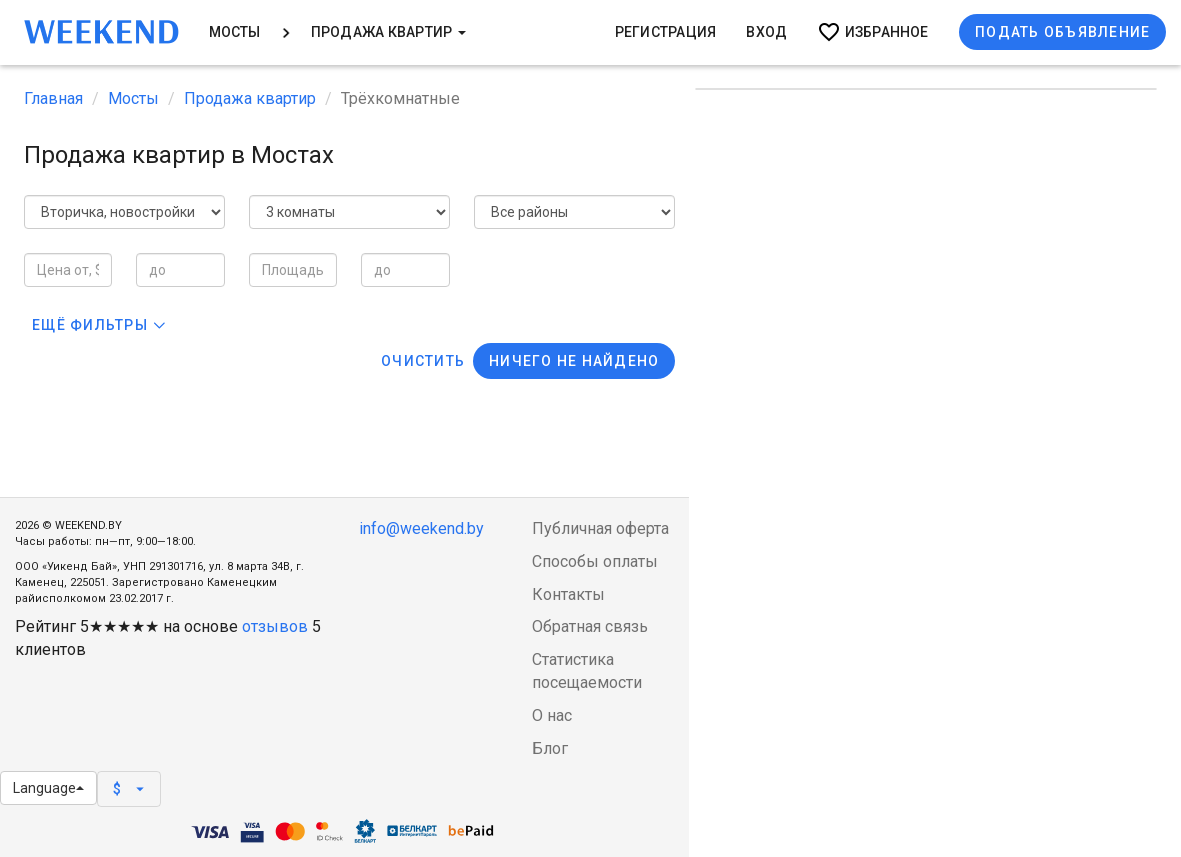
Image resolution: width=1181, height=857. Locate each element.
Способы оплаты (595, 561)
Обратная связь (590, 626)
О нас (552, 715)
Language (48, 788)
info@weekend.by (421, 528)
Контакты (568, 594)
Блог (550, 748)
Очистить (423, 361)
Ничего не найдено (574, 361)
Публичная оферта (600, 528)
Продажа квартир (388, 32)
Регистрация (666, 32)
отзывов (275, 626)
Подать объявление (1062, 32)
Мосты (235, 32)
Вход (766, 32)
